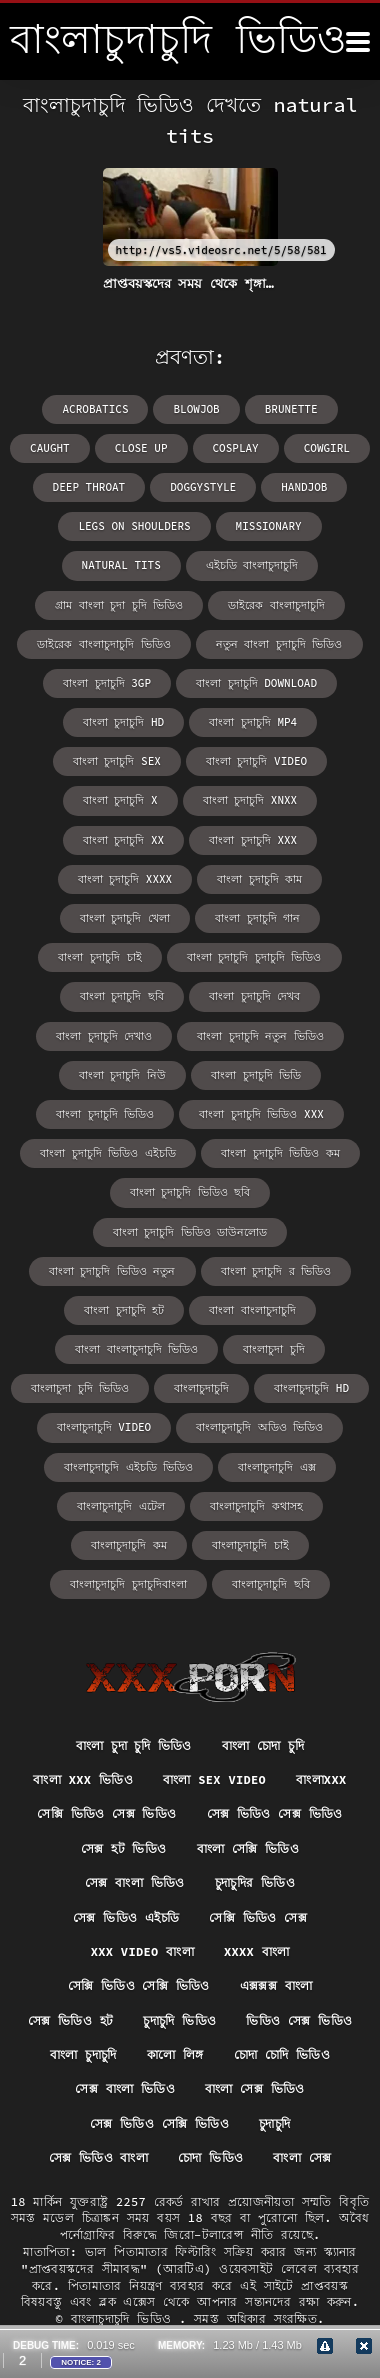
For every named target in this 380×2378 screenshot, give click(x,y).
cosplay (236, 448)
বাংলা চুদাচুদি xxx (253, 840)
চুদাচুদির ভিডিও (255, 1882)
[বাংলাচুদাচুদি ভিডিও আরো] (358, 42)
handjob (304, 487)
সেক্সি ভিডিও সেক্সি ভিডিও (139, 1985)
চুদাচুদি (274, 2123)
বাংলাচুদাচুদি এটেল (121, 1506)
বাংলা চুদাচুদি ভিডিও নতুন (112, 1271)
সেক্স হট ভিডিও (124, 1848)
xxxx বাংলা (256, 1951)
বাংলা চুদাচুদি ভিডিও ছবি (190, 1192)
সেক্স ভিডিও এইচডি (126, 1917)
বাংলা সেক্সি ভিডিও (248, 1848)
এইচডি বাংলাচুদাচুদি (252, 565)
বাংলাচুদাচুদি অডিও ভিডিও (259, 1427)
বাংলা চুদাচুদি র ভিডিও (276, 1271)
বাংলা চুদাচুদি (83, 2054)
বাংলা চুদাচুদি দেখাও (104, 1036)
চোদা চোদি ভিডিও (282, 2054)
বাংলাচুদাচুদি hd (311, 1388)
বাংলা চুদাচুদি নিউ (122, 1075)
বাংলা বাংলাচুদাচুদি (252, 1310)
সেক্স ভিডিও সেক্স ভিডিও (275, 1813)
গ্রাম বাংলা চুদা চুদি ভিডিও (119, 605)
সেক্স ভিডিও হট (71, 2020)
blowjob (196, 409)
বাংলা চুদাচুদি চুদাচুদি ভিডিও (254, 957)
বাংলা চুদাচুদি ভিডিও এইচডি (108, 1153)
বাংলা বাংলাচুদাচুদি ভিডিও (136, 1349)
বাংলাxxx (321, 1779)
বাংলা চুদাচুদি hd (123, 722)
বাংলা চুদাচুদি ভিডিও (105, 1114)
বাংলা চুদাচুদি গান (257, 918)
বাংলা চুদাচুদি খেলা (125, 918)
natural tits (121, 565)
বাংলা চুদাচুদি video (256, 761)
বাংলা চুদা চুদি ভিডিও (134, 1745)
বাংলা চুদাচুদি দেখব (254, 996)
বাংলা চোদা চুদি (263, 1745)
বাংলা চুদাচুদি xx (123, 840)
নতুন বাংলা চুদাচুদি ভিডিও (279, 644)
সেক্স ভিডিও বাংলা (99, 2157)
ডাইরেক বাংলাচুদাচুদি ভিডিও (103, 644)
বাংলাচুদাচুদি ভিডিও (125, 2318)
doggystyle (203, 487)
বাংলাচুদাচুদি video (104, 1427)
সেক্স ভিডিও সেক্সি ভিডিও (159, 2123)
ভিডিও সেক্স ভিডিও (299, 2020)
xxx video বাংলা (142, 1951)
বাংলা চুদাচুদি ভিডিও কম (280, 1153)
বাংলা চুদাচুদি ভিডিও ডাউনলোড (190, 1232)
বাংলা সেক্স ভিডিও (255, 2088)
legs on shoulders (134, 526)
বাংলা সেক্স (302, 2157)
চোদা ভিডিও (210, 2157)
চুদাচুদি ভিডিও (179, 2020)
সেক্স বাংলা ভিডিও (135, 1882)
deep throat (89, 487)
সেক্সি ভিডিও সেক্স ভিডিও (106, 1813)
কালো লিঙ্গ (175, 2054)
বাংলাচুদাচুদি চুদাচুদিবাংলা (128, 1584)
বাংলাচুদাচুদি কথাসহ (256, 1506)
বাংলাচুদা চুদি (274, 1349)
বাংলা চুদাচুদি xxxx (125, 879)
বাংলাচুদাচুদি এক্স (277, 1467)
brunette (291, 409)
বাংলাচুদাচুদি (201, 1388)
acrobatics (95, 409)
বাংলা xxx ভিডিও (83, 1779)
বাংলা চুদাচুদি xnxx (250, 800)
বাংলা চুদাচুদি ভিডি (256, 1075)
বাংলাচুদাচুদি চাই (250, 1545)
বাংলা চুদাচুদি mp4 (253, 722)
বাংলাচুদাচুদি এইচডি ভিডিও (128, 1467)
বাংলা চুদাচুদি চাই (99, 957)
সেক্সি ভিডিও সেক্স (258, 1917)
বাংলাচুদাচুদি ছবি (271, 1584)
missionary (269, 526)
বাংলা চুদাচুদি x (120, 800)
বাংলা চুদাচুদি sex (117, 761)
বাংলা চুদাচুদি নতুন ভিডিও (260, 1036)
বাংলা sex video (214, 1779)
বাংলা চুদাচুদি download (256, 683)
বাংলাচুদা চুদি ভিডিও (80, 1388)
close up (141, 448)
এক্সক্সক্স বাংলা (276, 1985)
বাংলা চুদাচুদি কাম (259, 879)
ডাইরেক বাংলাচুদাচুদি (276, 605)
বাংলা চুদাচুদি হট (124, 1310)
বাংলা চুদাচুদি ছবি (122, 996)
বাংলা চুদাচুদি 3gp (107, 683)
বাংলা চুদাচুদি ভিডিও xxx (261, 1114)
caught (50, 448)
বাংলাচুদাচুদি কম (129, 1545)
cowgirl (327, 448)
